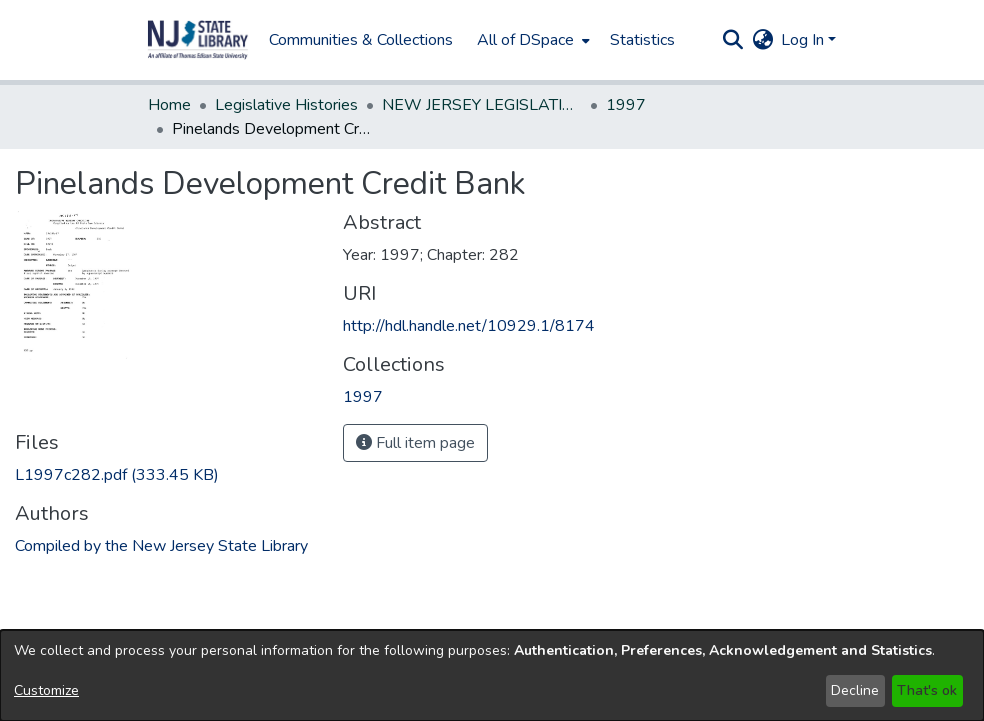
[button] (198, 40)
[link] (117, 475)
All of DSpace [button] (525, 40)
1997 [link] (626, 105)
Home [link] (169, 105)
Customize (46, 690)
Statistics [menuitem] (642, 40)
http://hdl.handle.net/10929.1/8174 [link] (469, 326)
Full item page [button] (415, 443)
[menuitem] (531, 40)
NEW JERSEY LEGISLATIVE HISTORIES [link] (482, 105)
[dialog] (492, 675)
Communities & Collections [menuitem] (361, 40)
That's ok (927, 690)
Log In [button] (804, 40)
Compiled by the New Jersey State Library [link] (161, 546)
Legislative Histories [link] (286, 105)
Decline (855, 690)
